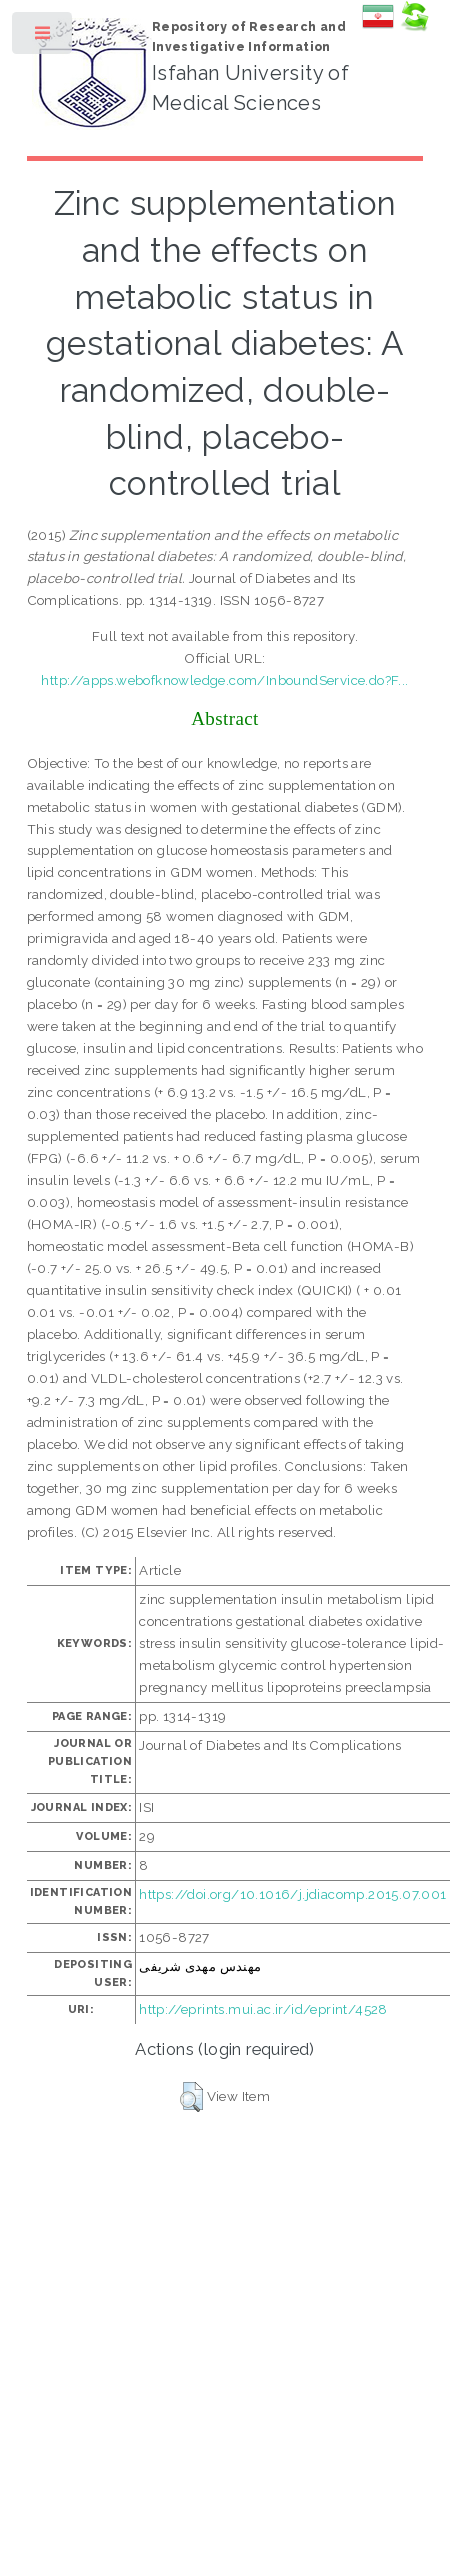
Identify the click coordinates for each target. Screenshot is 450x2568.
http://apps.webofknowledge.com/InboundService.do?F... (224, 680)
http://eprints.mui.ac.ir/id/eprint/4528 (263, 2009)
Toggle (43, 37)
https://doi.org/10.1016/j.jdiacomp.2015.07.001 (292, 1894)
